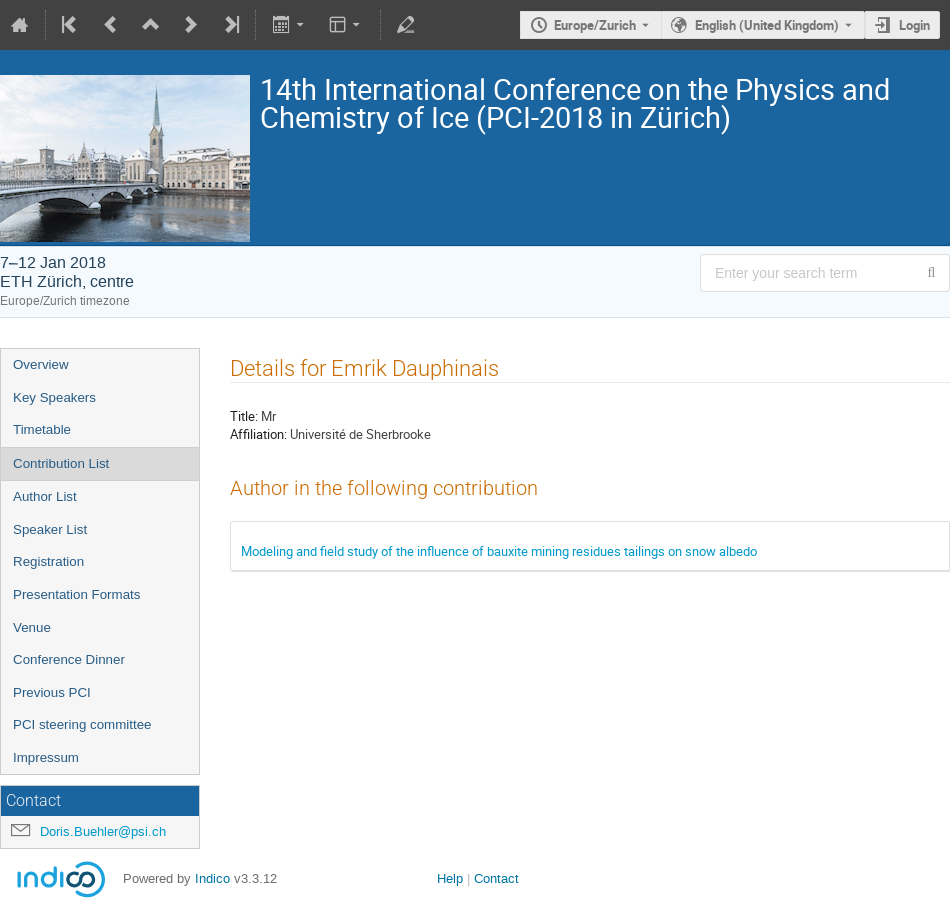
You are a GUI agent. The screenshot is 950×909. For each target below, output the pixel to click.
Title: (244, 416)
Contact (496, 878)
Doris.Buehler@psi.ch (103, 831)
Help (450, 878)
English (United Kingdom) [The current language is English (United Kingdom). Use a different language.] (767, 25)
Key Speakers (54, 397)
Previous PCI (52, 692)
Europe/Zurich (595, 25)
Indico (212, 878)
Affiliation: (258, 434)
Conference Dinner (69, 659)
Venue (32, 627)
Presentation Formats (76, 594)
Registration (48, 561)
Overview (41, 364)
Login (914, 25)
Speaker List (50, 529)
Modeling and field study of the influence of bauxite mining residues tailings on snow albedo (499, 551)
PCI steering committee (82, 724)
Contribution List (61, 463)
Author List (45, 496)
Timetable (42, 429)
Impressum (46, 757)
